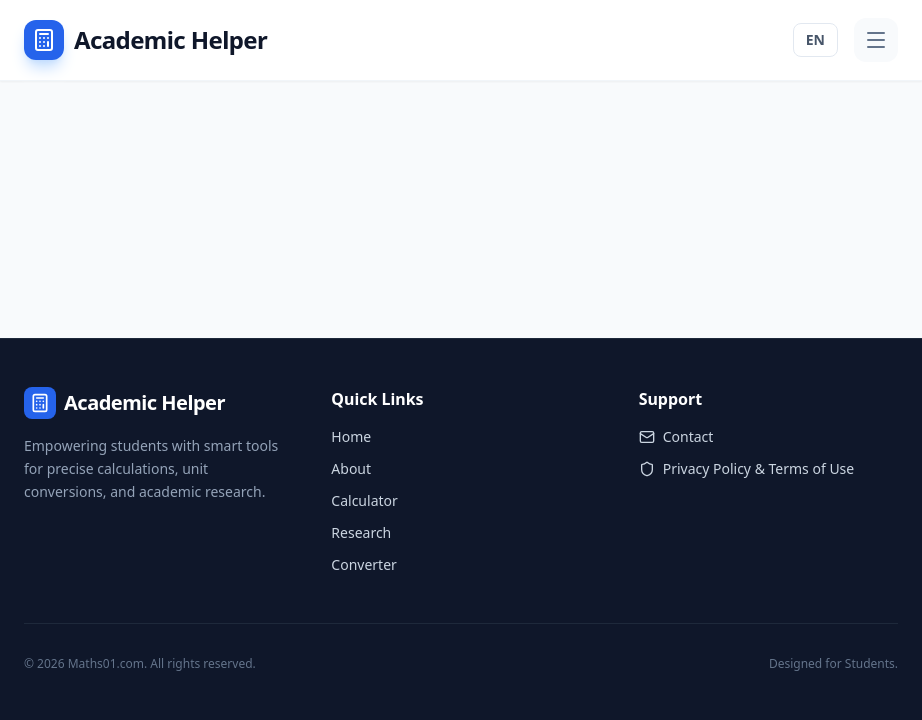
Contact (676, 436)
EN (815, 39)
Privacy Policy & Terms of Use (747, 468)
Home (351, 436)
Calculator (364, 500)
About (351, 468)
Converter (364, 564)
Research (361, 532)
